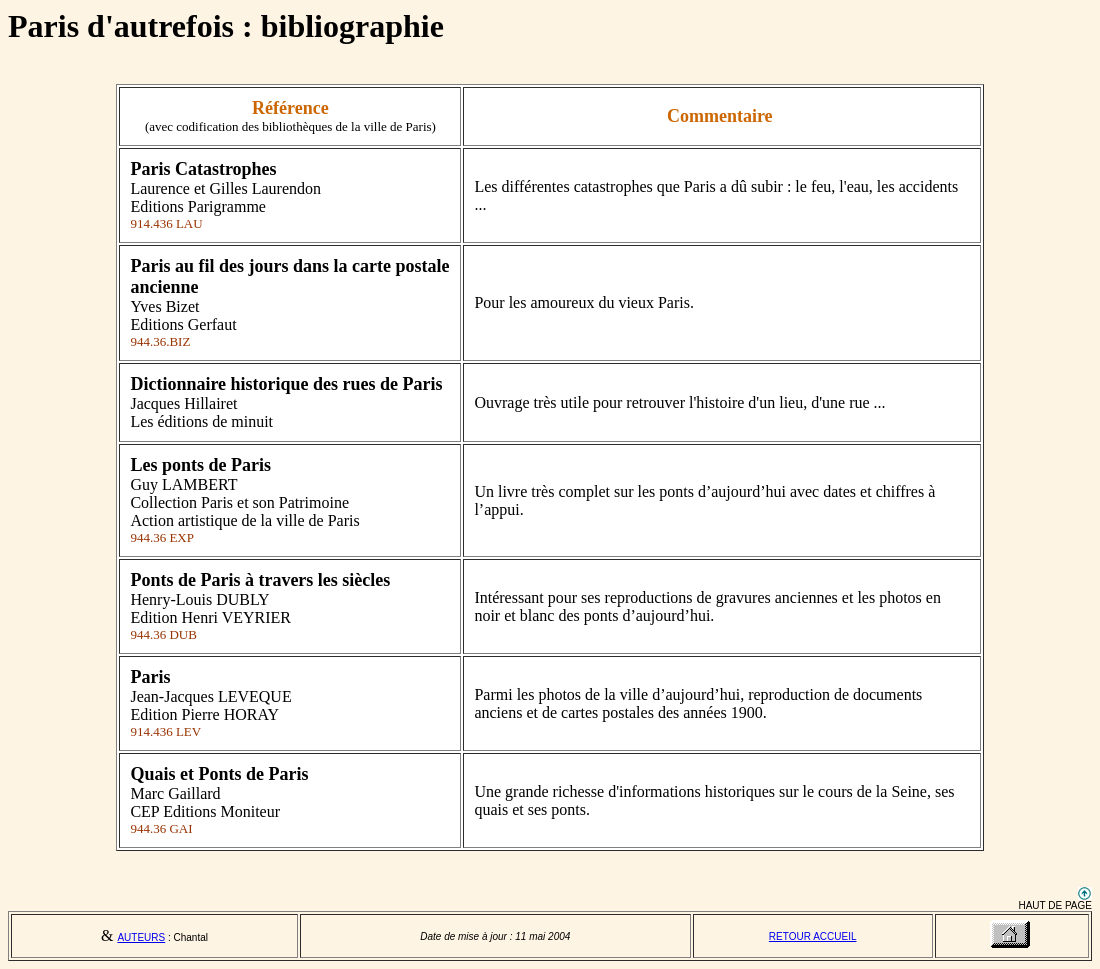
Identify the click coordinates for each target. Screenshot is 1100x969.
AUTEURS (141, 937)
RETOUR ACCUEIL (813, 936)
